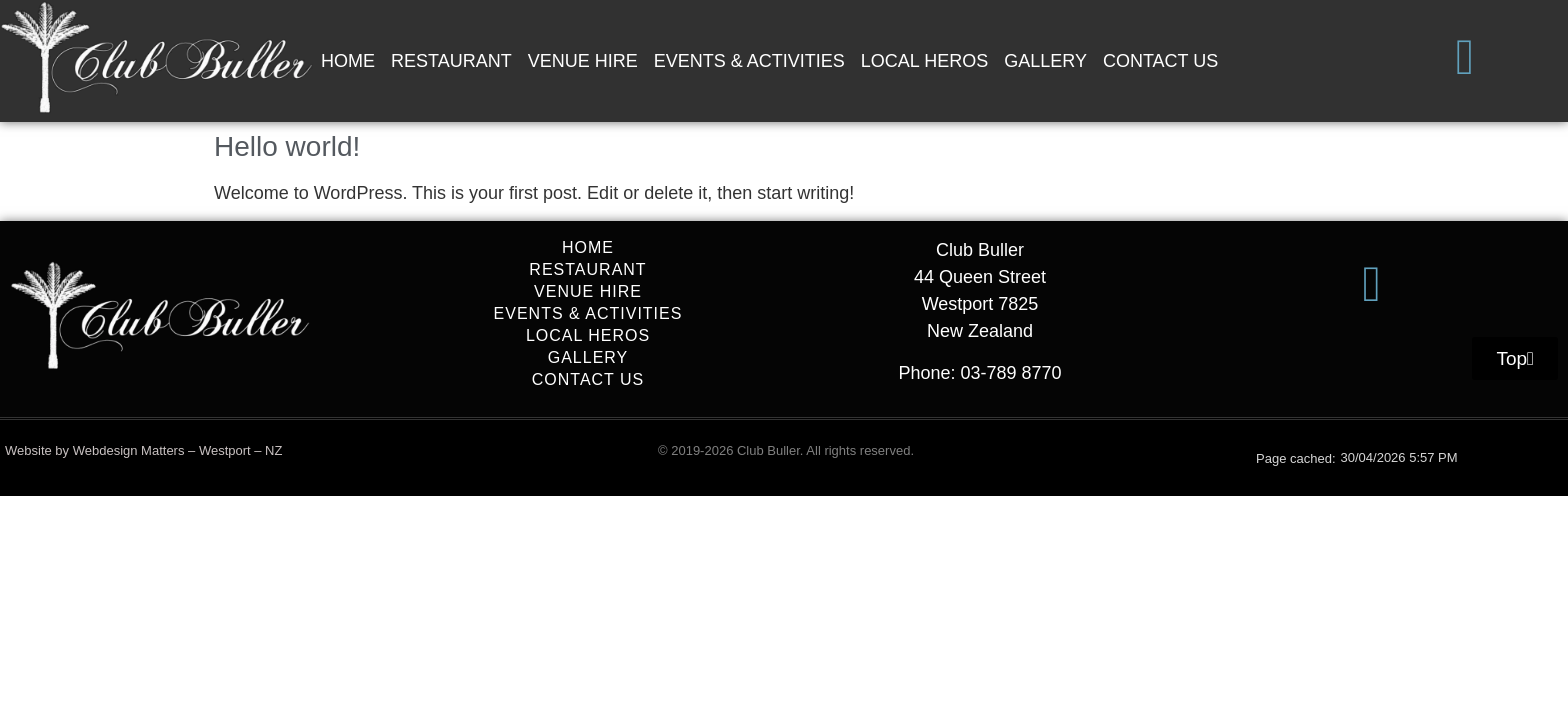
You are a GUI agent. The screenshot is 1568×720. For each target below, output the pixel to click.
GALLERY (1045, 61)
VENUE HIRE (583, 61)
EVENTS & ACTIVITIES (749, 61)
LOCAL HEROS (924, 61)
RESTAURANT (451, 61)
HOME (348, 61)
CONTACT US (1160, 61)
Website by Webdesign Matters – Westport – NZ (143, 450)
